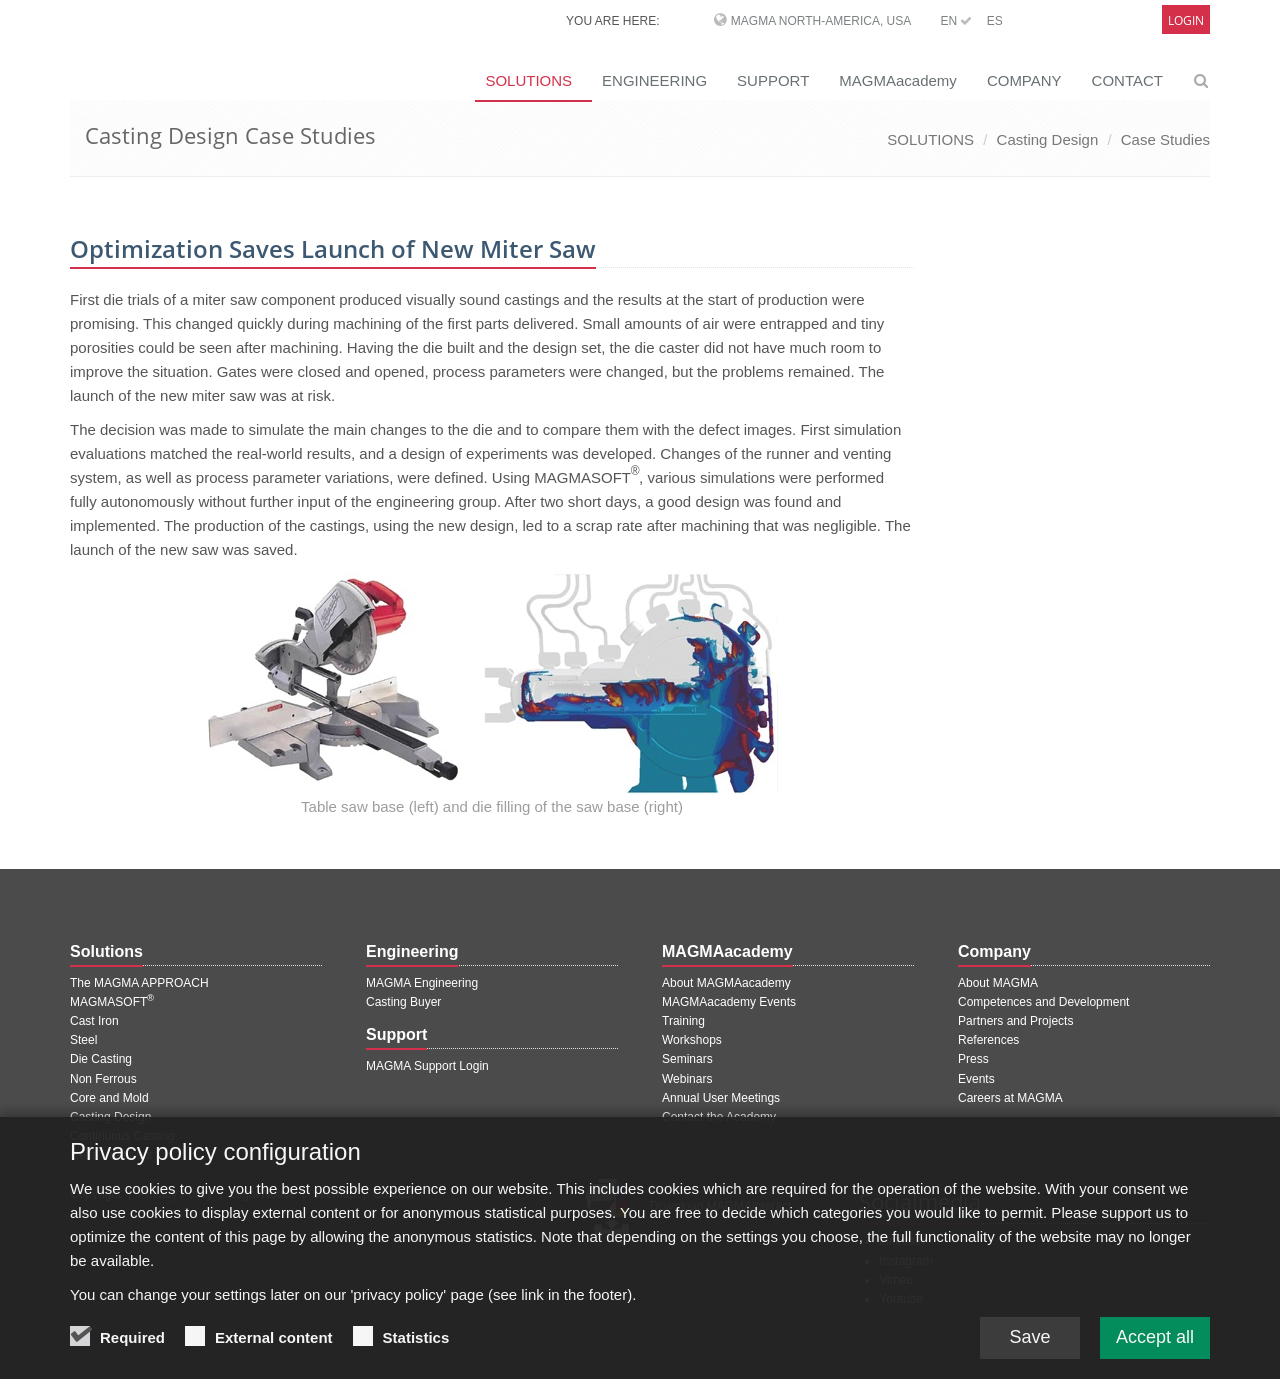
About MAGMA (998, 983)
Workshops (692, 1040)
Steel (83, 1040)
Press (973, 1059)
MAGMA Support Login (427, 1066)
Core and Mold (109, 1098)
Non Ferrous (103, 1079)
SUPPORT (773, 80)
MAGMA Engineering (422, 983)
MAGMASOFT (112, 1002)
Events (976, 1079)
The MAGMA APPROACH (139, 983)
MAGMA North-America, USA (821, 21)
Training (683, 1021)
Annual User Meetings (721, 1098)
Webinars (687, 1079)
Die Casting (101, 1059)
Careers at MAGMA (1010, 1098)
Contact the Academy (719, 1117)
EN (956, 21)
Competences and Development (1043, 1002)
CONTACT (1127, 80)
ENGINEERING (654, 80)
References (988, 1040)
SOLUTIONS (528, 80)
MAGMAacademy (898, 80)
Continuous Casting (122, 1136)
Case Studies (1165, 139)
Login (1186, 20)
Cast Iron (94, 1021)
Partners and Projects (1015, 1021)
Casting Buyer (403, 1002)
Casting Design (1048, 139)
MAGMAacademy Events (729, 1002)
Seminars (687, 1059)
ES (995, 21)
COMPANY (1024, 80)
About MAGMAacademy (726, 983)
